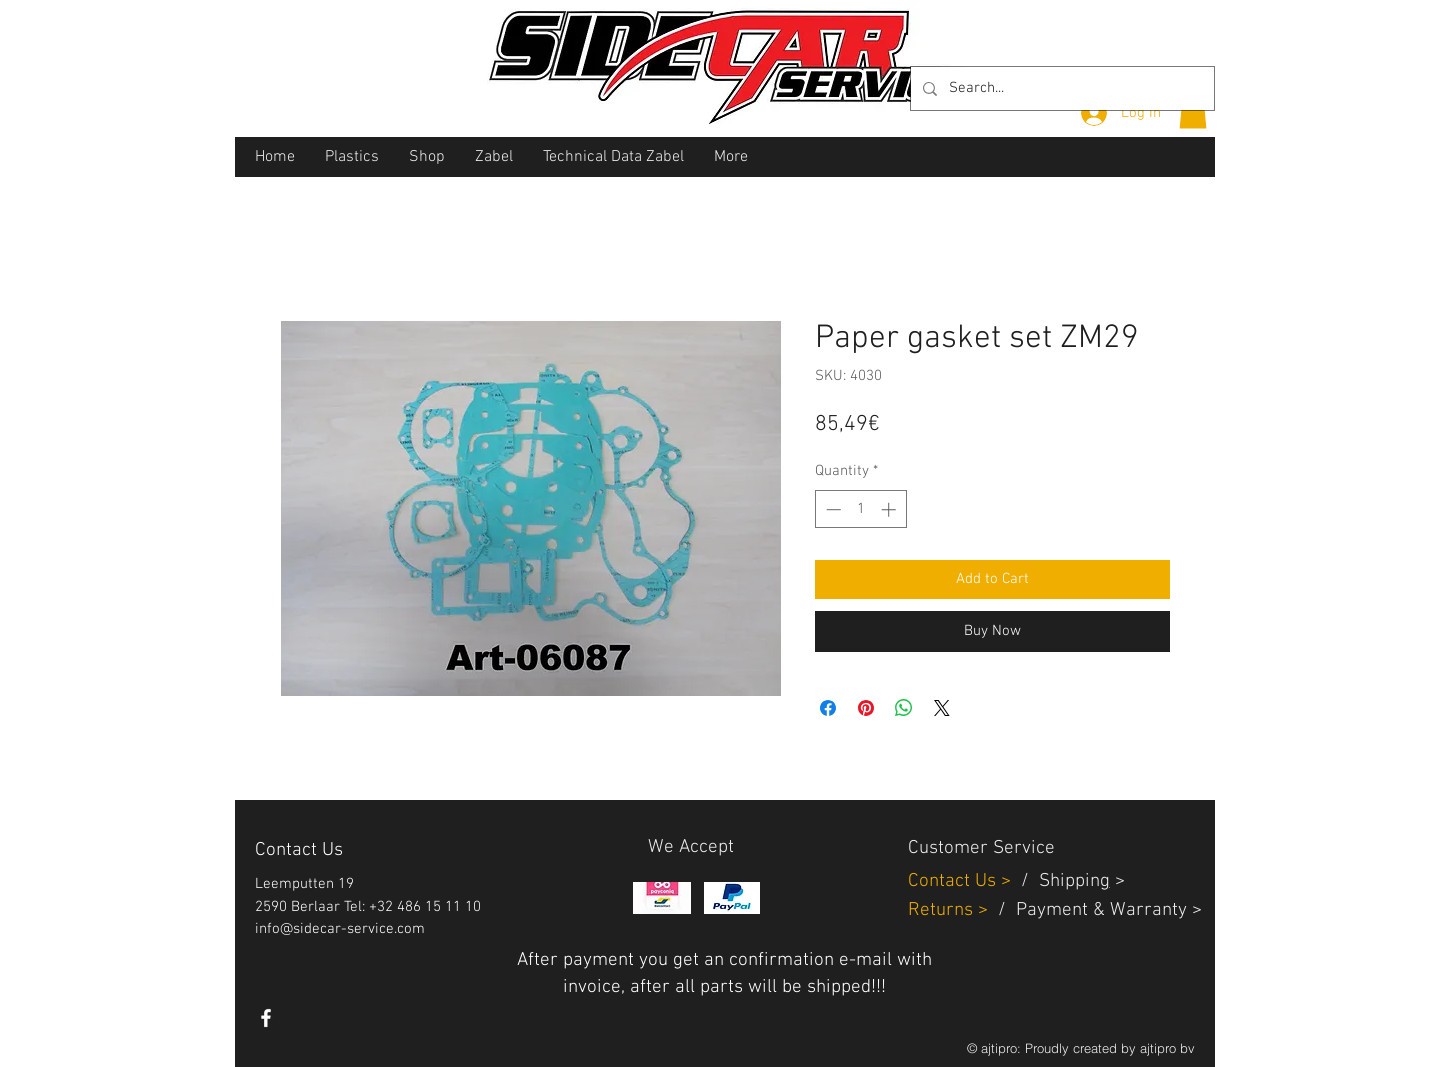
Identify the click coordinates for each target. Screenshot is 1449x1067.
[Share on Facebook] (828, 708)
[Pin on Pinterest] (866, 708)
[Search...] (1060, 88)
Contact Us (954, 881)
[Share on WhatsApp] (904, 708)
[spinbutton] (860, 509)
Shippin (1069, 881)
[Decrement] (831, 509)
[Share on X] (942, 708)
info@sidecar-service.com (340, 929)
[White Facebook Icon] (266, 1018)
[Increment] (890, 509)
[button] (1193, 111)
